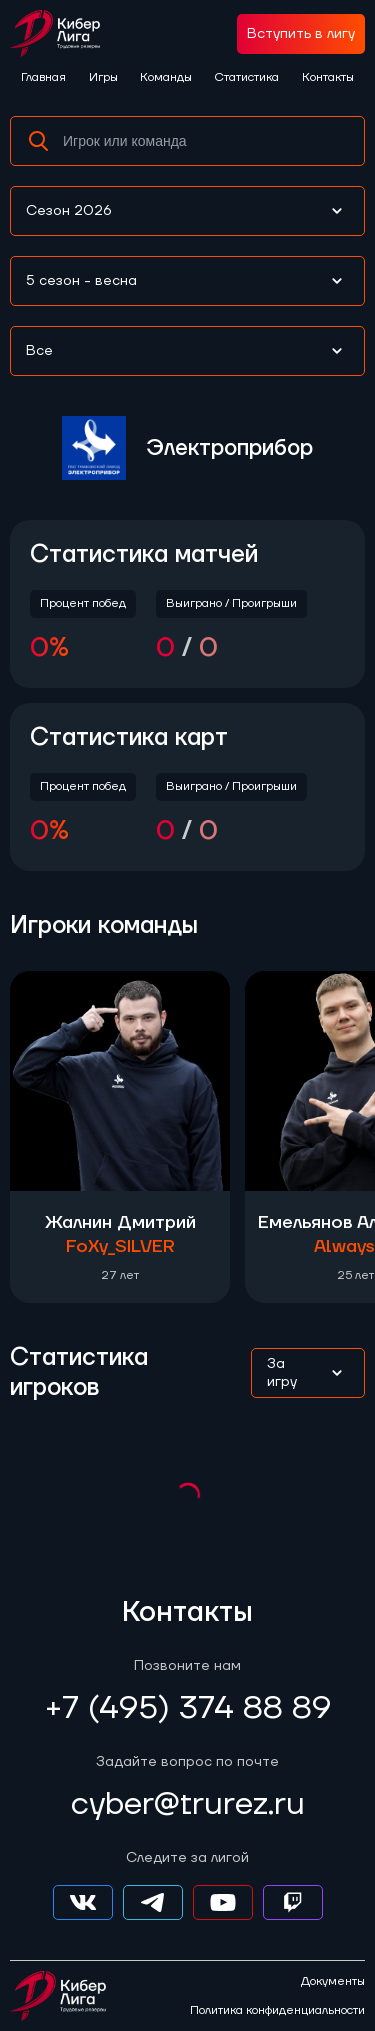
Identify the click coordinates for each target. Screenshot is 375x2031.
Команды (166, 77)
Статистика (246, 77)
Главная (43, 77)
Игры (103, 77)
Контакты (328, 77)
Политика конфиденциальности (277, 2011)
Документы (333, 1982)
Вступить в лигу (301, 34)
